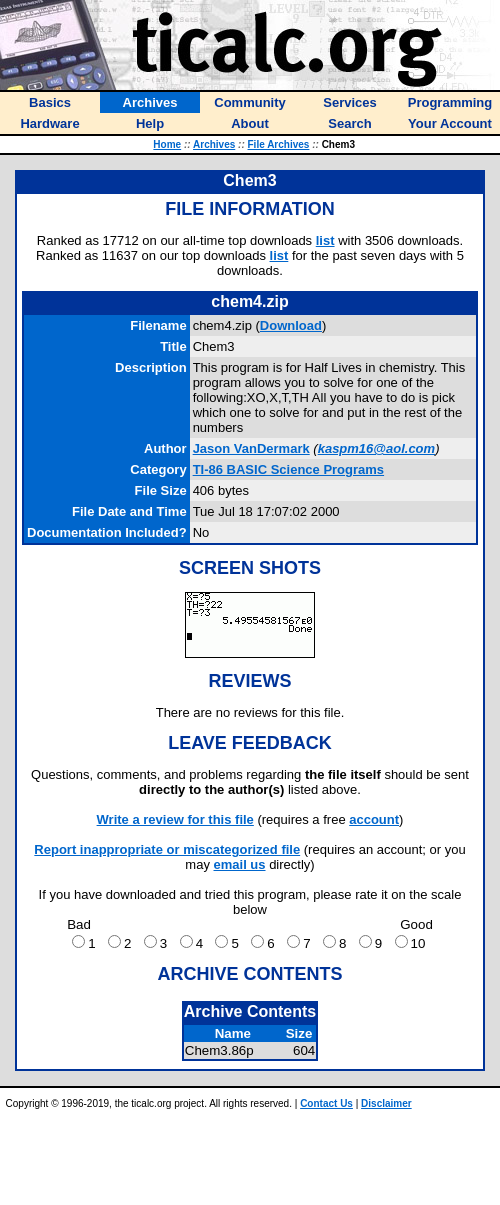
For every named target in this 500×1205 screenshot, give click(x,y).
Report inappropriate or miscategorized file (167, 849)
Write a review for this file (175, 819)
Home (167, 144)
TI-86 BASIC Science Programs (288, 469)
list (325, 240)
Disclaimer (386, 1103)
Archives (214, 144)
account (374, 819)
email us (240, 864)
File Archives (279, 144)
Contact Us (326, 1103)
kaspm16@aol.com (376, 448)
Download (291, 325)
